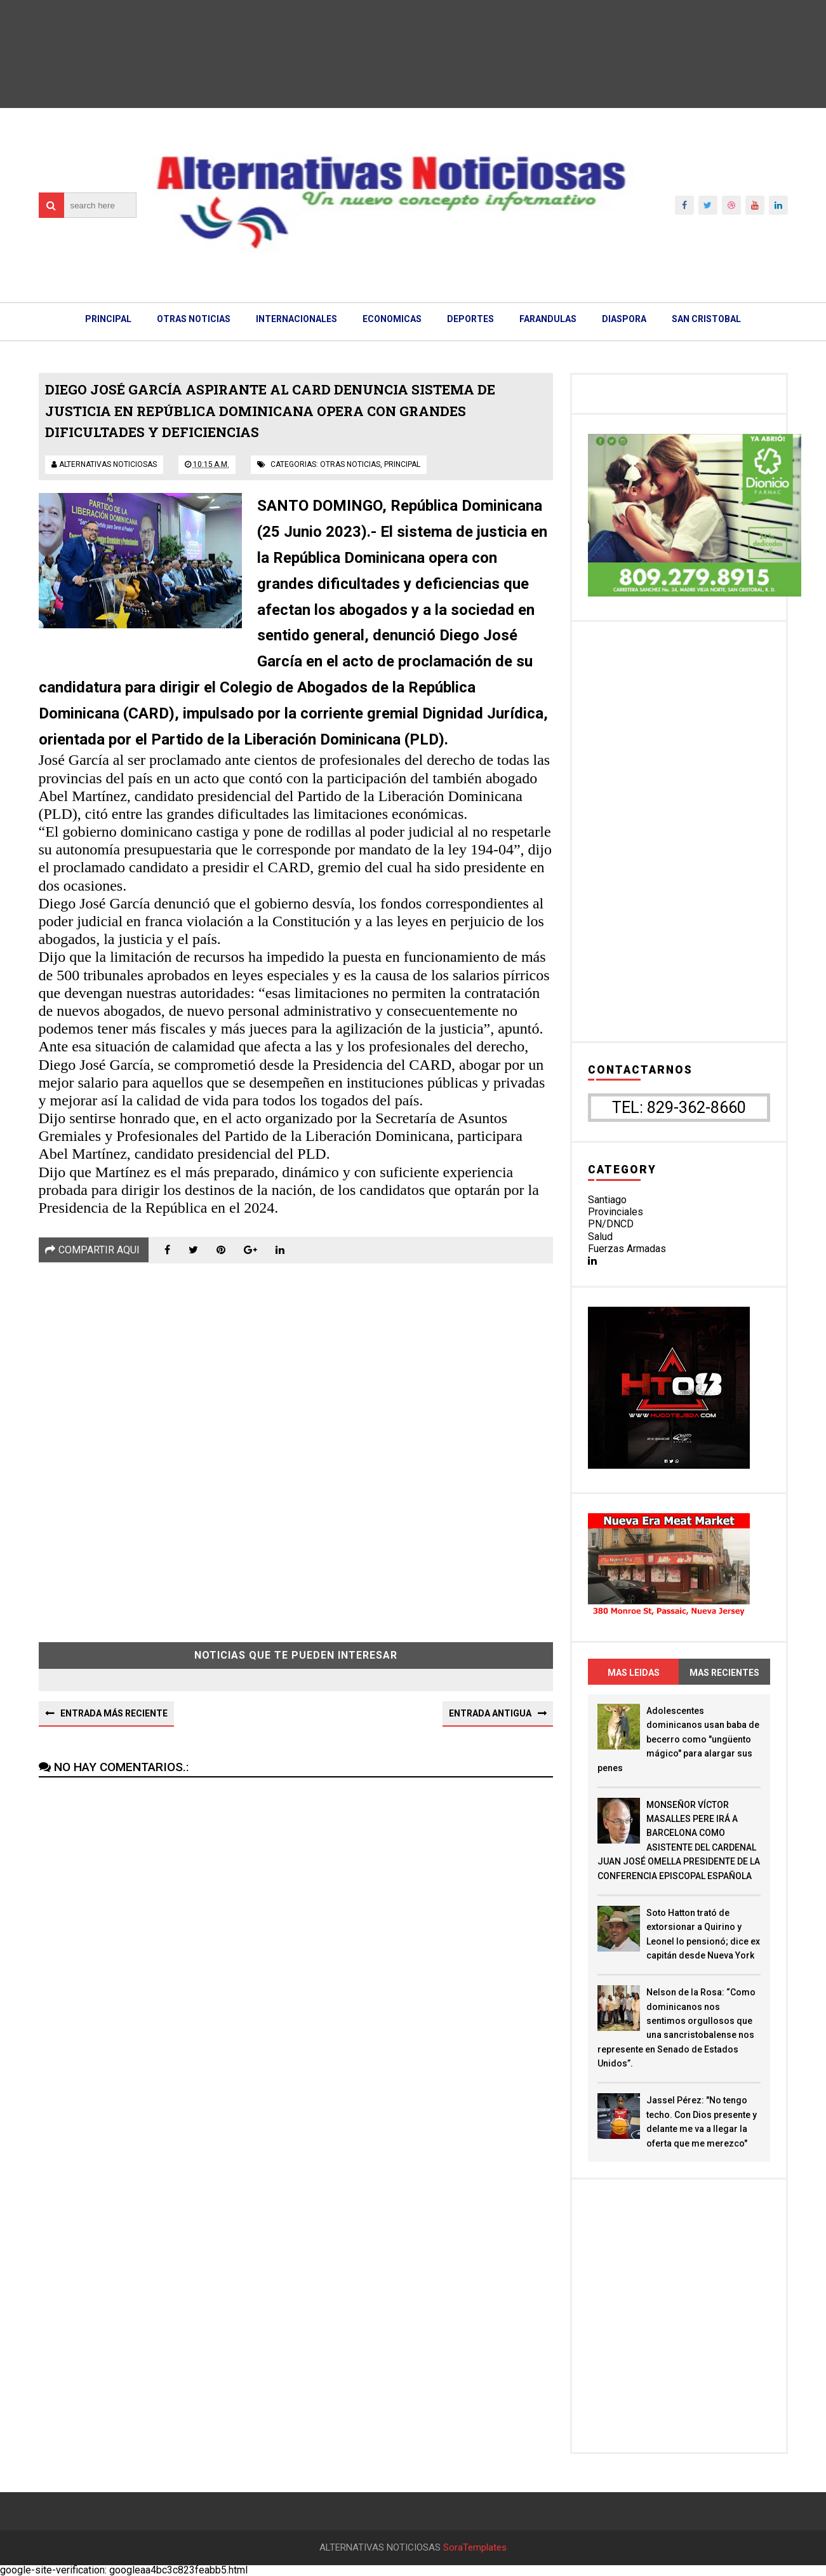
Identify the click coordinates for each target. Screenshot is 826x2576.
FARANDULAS (547, 319)
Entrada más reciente (114, 1713)
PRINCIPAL (108, 319)
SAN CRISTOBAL (706, 319)
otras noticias (350, 464)
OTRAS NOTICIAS (193, 319)
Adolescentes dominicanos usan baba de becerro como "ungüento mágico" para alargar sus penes (678, 1739)
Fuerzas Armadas (627, 1249)
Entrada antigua (490, 1713)
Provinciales (615, 1212)
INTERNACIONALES (296, 319)
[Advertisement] (296, 1443)
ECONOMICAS (392, 319)
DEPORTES (470, 319)
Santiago (607, 1200)
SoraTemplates (475, 2547)
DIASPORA (624, 319)
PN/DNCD (611, 1224)
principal (402, 464)
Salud (600, 1237)
